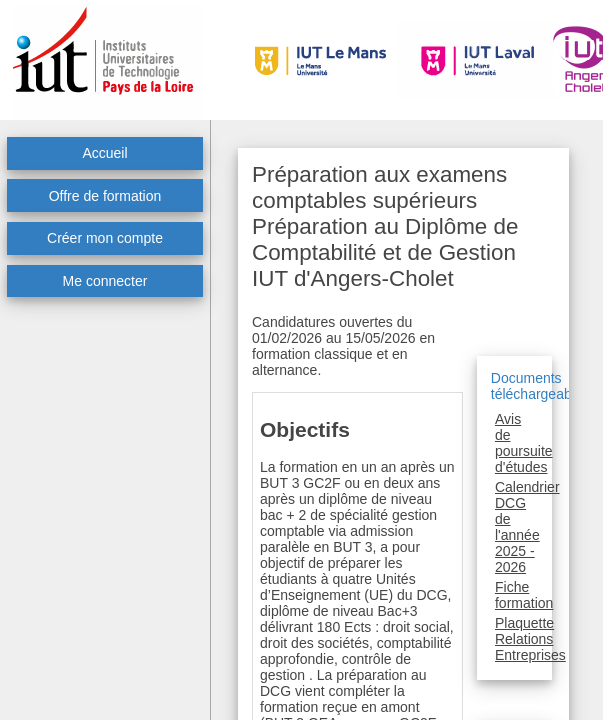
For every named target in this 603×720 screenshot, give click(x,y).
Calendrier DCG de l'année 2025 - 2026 (527, 527)
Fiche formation (524, 595)
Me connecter (105, 281)
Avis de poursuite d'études (524, 443)
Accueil (104, 153)
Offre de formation (105, 196)
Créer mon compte (105, 238)
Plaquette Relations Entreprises (530, 639)
